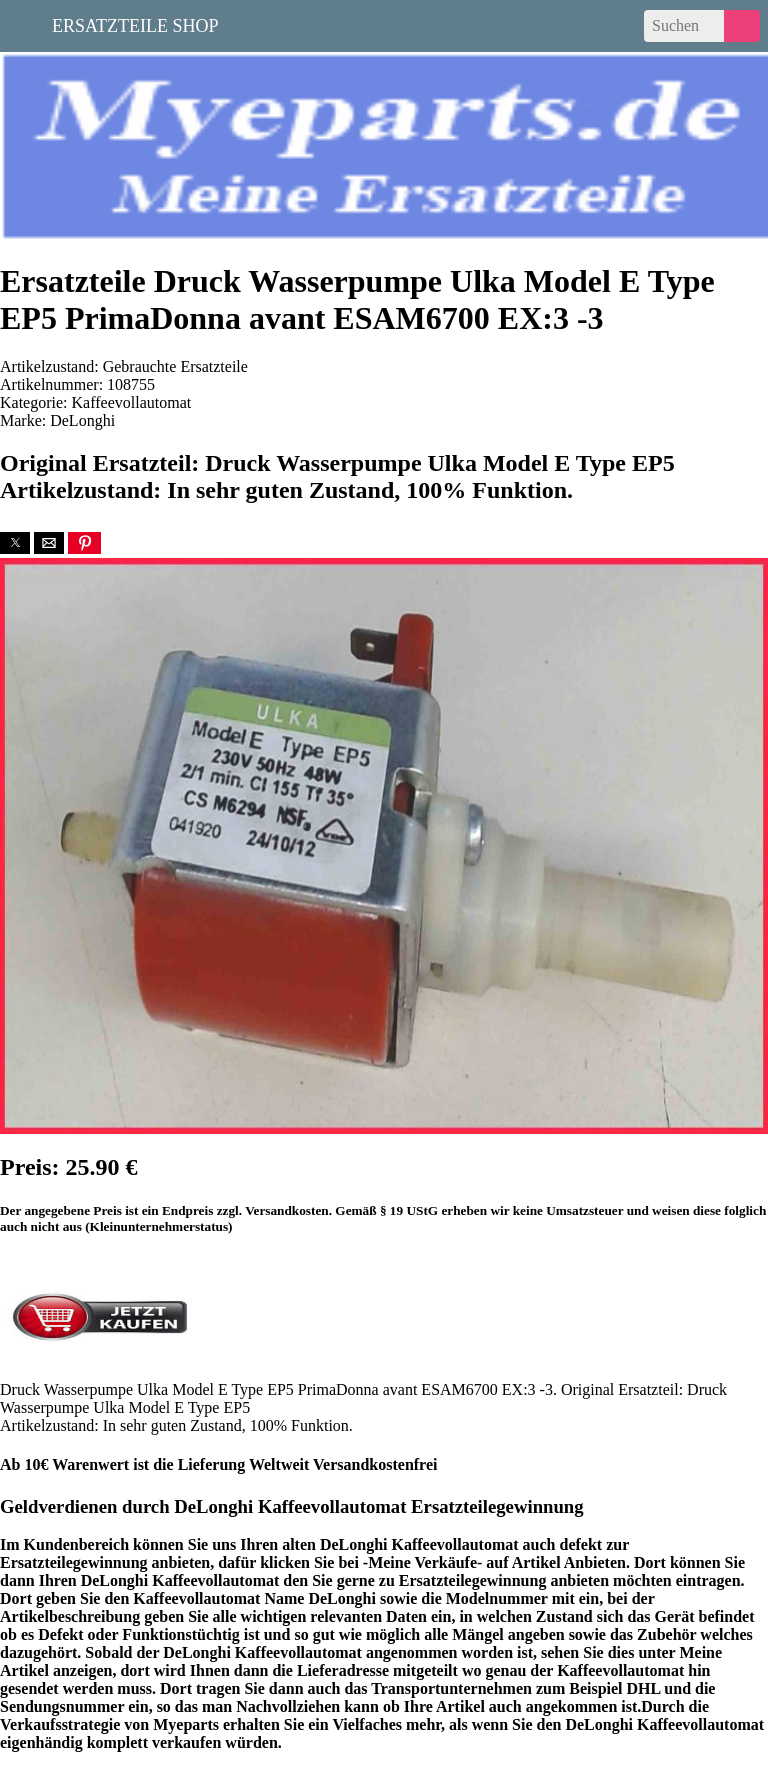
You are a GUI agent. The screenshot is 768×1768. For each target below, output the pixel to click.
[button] (15, 543)
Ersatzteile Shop (135, 24)
